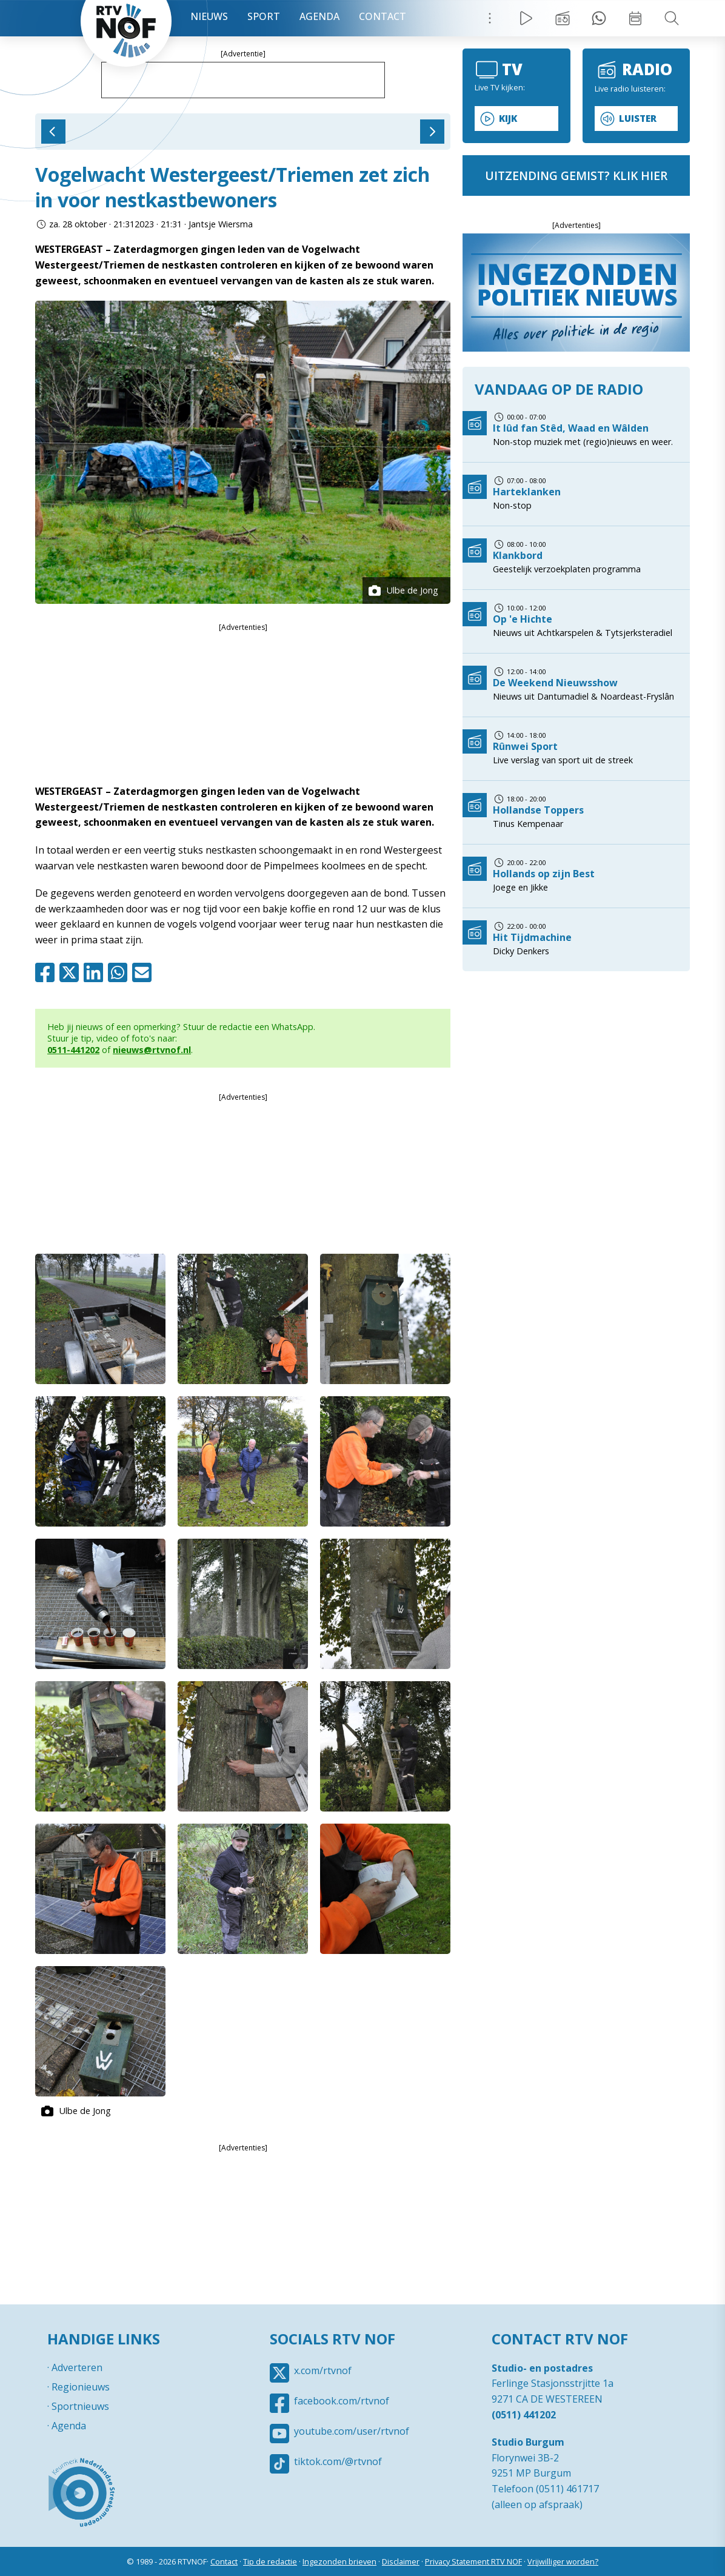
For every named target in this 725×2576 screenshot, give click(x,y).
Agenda (319, 16)
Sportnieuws (80, 2406)
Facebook (47, 972)
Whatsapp (120, 972)
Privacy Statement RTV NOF (473, 2561)
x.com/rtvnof (323, 2370)
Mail (144, 972)
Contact (382, 16)
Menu (490, 18)
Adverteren (77, 2367)
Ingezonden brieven (339, 2561)
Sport (263, 16)
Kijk (508, 118)
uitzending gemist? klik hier (576, 175)
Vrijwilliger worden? (562, 2561)
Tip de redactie (270, 2561)
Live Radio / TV (526, 18)
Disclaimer (400, 2561)
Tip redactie (599, 18)
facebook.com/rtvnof (341, 2400)
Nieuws (209, 16)
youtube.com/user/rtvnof (351, 2431)
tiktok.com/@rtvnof (338, 2461)
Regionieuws (81, 2387)
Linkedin (96, 972)
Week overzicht (635, 18)
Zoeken (671, 18)
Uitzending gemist (562, 18)
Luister (638, 118)
